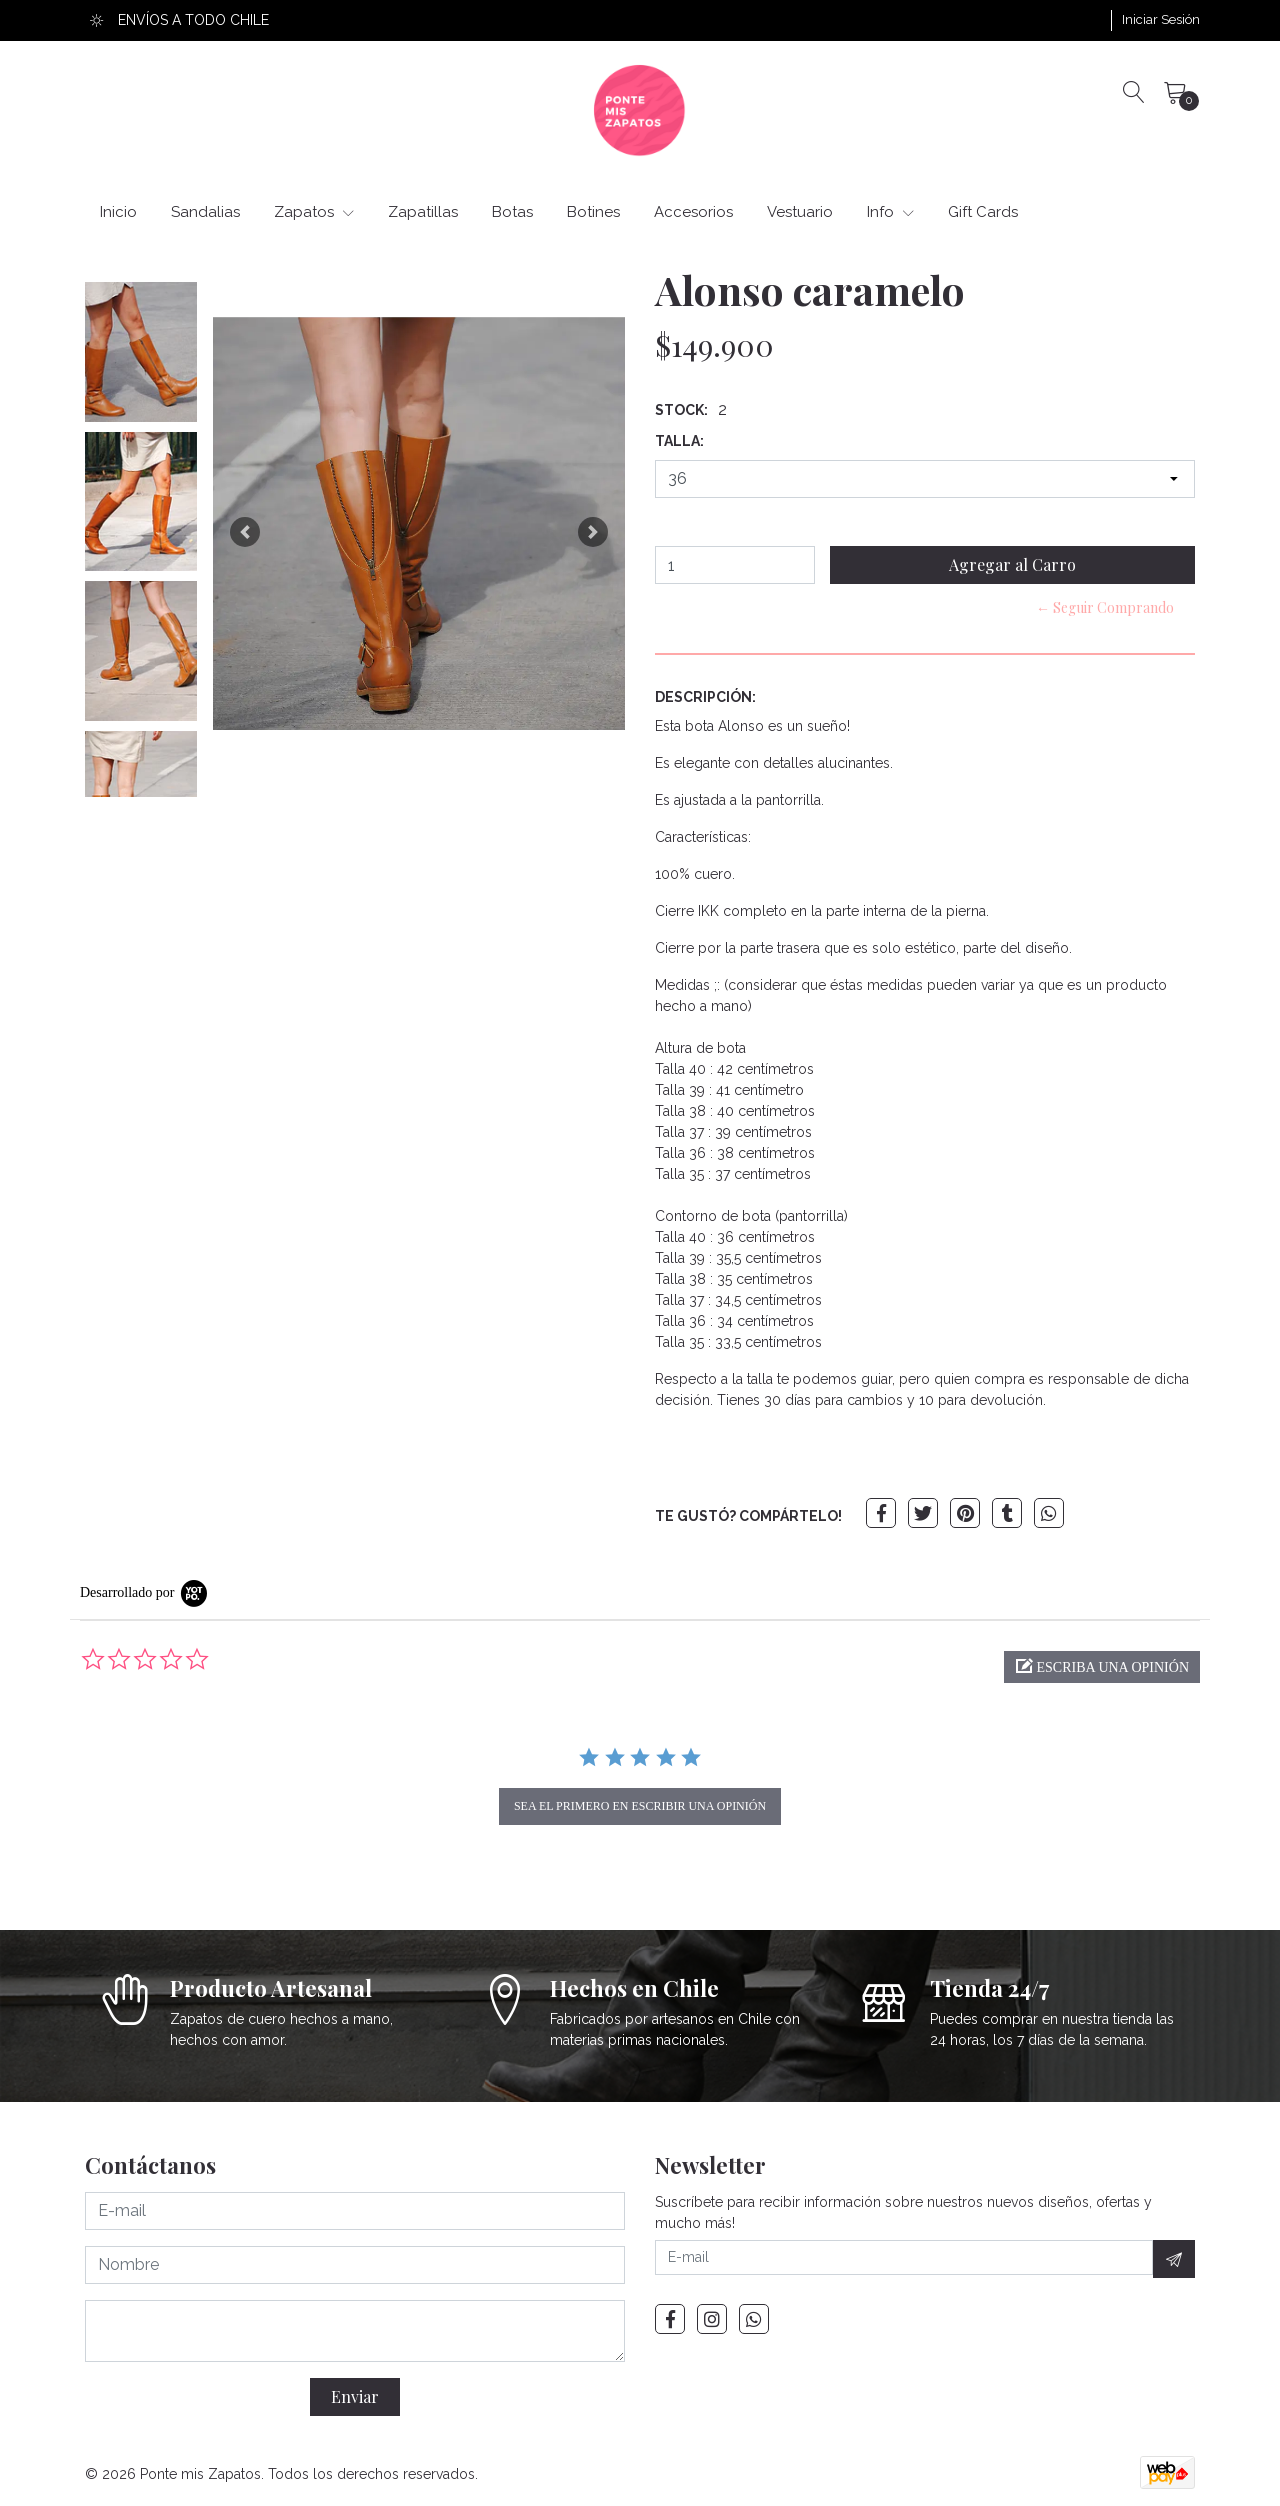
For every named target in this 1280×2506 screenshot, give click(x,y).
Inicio (118, 212)
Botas (512, 212)
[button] (245, 531)
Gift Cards (983, 212)
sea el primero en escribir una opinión (640, 1806)
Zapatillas (423, 212)
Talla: (679, 441)
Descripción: (705, 697)
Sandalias (205, 212)
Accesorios (693, 212)
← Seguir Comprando (1105, 607)
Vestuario (800, 212)
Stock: (681, 410)
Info (890, 212)
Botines (593, 212)
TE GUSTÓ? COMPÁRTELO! (748, 1516)
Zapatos (314, 212)
